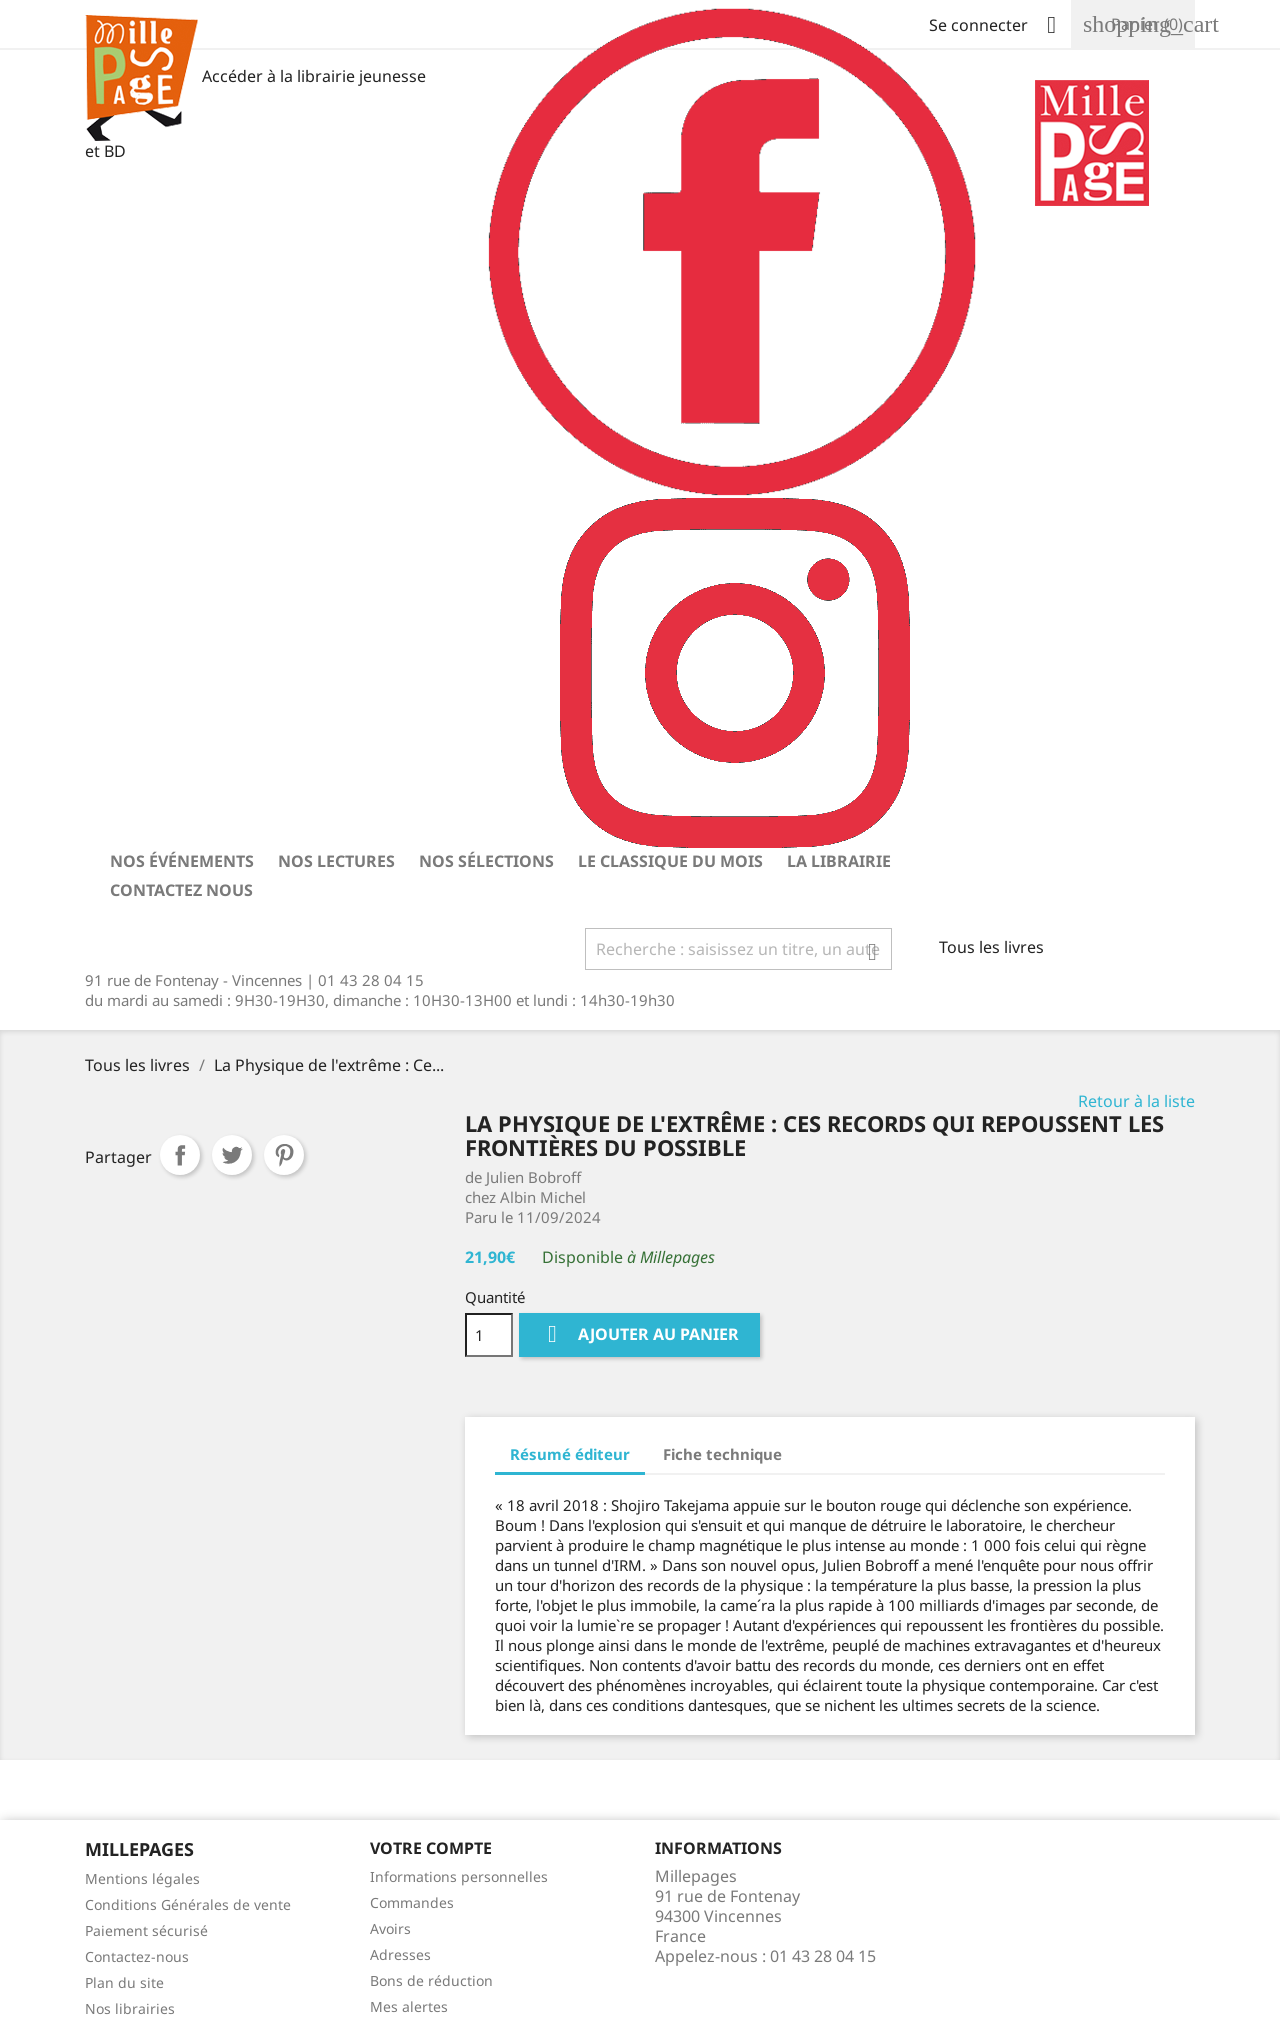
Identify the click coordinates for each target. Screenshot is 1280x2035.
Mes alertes (409, 2006)
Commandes (412, 1902)
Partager (180, 1155)
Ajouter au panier (639, 1334)
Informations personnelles (459, 1876)
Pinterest (284, 1155)
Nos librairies (130, 2008)
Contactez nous (181, 890)
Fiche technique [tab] (722, 1454)
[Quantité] (489, 1335)
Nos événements (182, 861)
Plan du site (124, 1982)
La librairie (839, 861)
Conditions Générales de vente (188, 1904)
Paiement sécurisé (146, 1930)
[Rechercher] (739, 949)
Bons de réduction (431, 1980)
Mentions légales (142, 1878)
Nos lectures (336, 861)
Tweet (232, 1155)
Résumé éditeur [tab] (570, 1454)
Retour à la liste (1136, 1101)
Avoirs (390, 1928)
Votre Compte (431, 1848)
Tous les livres (991, 947)
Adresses (400, 1954)
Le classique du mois (670, 861)
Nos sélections (486, 861)
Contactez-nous (137, 1956)
